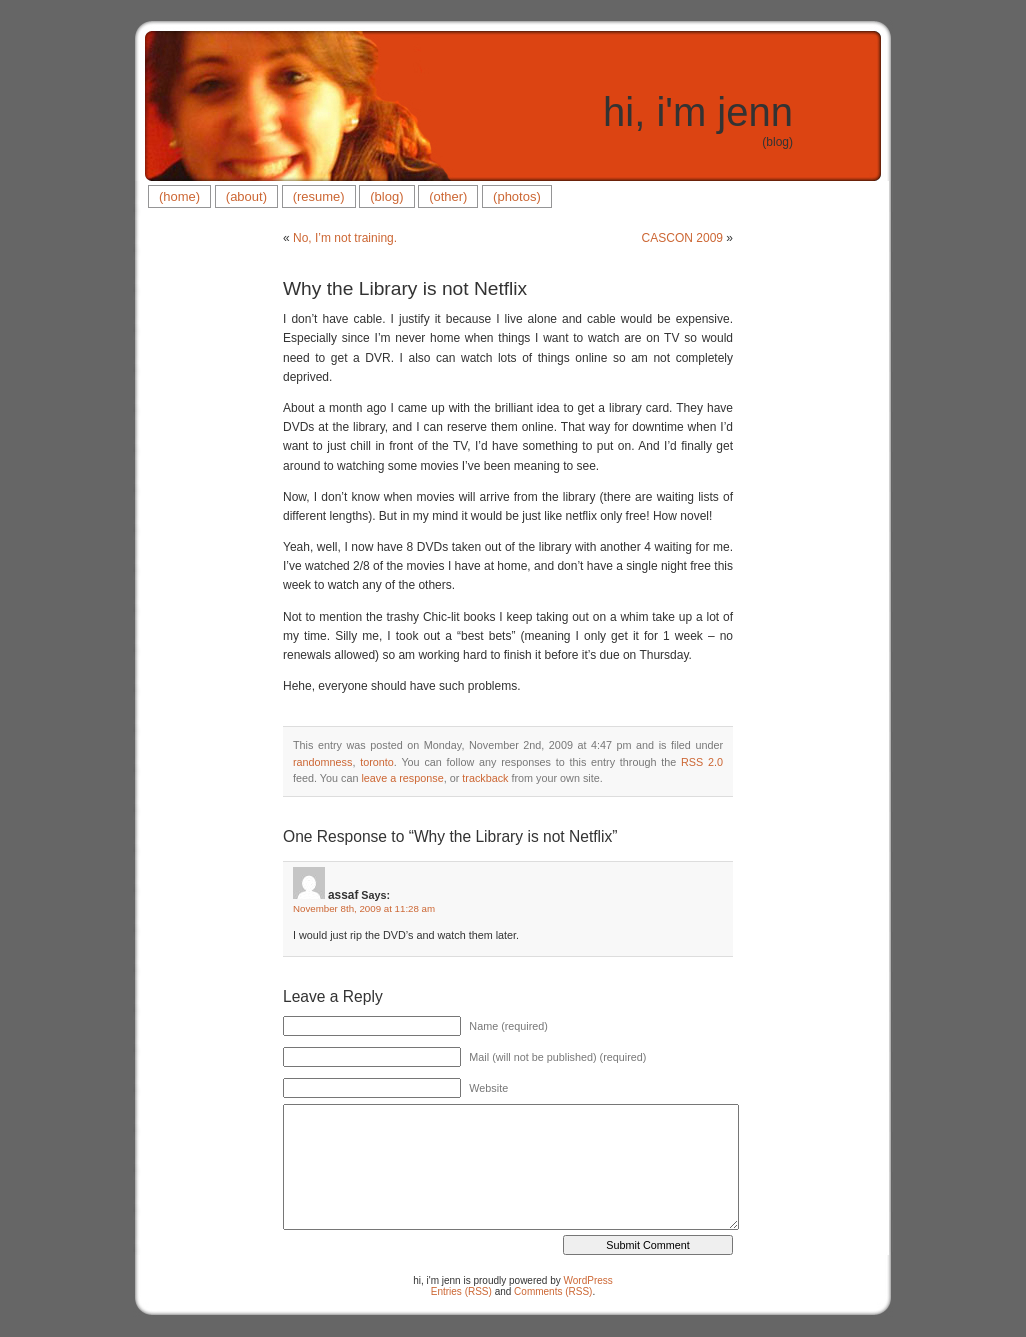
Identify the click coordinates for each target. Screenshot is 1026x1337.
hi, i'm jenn (698, 112)
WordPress (588, 1280)
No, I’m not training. (345, 238)
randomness (322, 762)
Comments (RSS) (553, 1291)
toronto (377, 762)
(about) (246, 196)
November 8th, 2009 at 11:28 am (364, 908)
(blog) (386, 196)
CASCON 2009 (682, 238)
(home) (179, 196)
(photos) (517, 196)
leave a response (402, 778)
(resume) (319, 196)
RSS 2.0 (702, 762)
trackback (485, 778)
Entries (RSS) (461, 1291)
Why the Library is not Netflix (405, 288)
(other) (448, 196)
